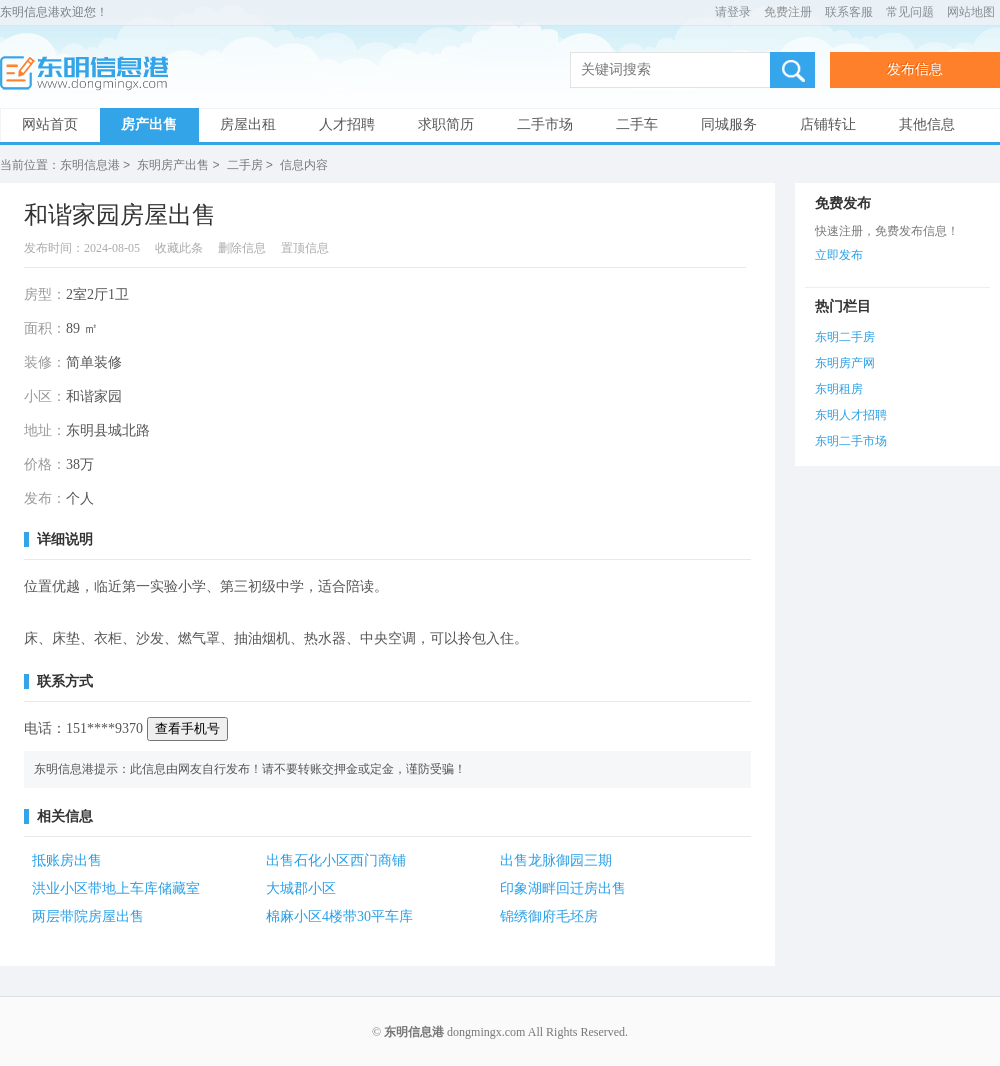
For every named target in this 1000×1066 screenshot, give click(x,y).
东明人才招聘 (851, 414)
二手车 (637, 124)
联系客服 (849, 12)
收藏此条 (179, 247)
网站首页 (50, 124)
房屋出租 (248, 124)
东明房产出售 (173, 165)
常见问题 (910, 12)
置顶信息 (305, 247)
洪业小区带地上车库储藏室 (116, 887)
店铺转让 (828, 124)
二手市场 (545, 124)
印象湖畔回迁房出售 (563, 887)
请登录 (733, 12)
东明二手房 (845, 336)
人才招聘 (347, 124)
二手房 (245, 165)
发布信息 (915, 69)
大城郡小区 (301, 887)
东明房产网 (845, 362)
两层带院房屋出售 (88, 915)
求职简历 (446, 124)
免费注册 (788, 12)
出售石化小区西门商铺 (336, 859)
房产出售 (149, 124)
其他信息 (927, 124)
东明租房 (839, 388)
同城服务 (729, 124)
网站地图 (971, 12)
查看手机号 (187, 727)
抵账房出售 (67, 859)
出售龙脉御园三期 (556, 859)
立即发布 (839, 254)
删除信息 (242, 247)
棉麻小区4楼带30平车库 (339, 915)
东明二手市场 (851, 440)
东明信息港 (90, 73)
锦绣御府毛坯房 (549, 915)
